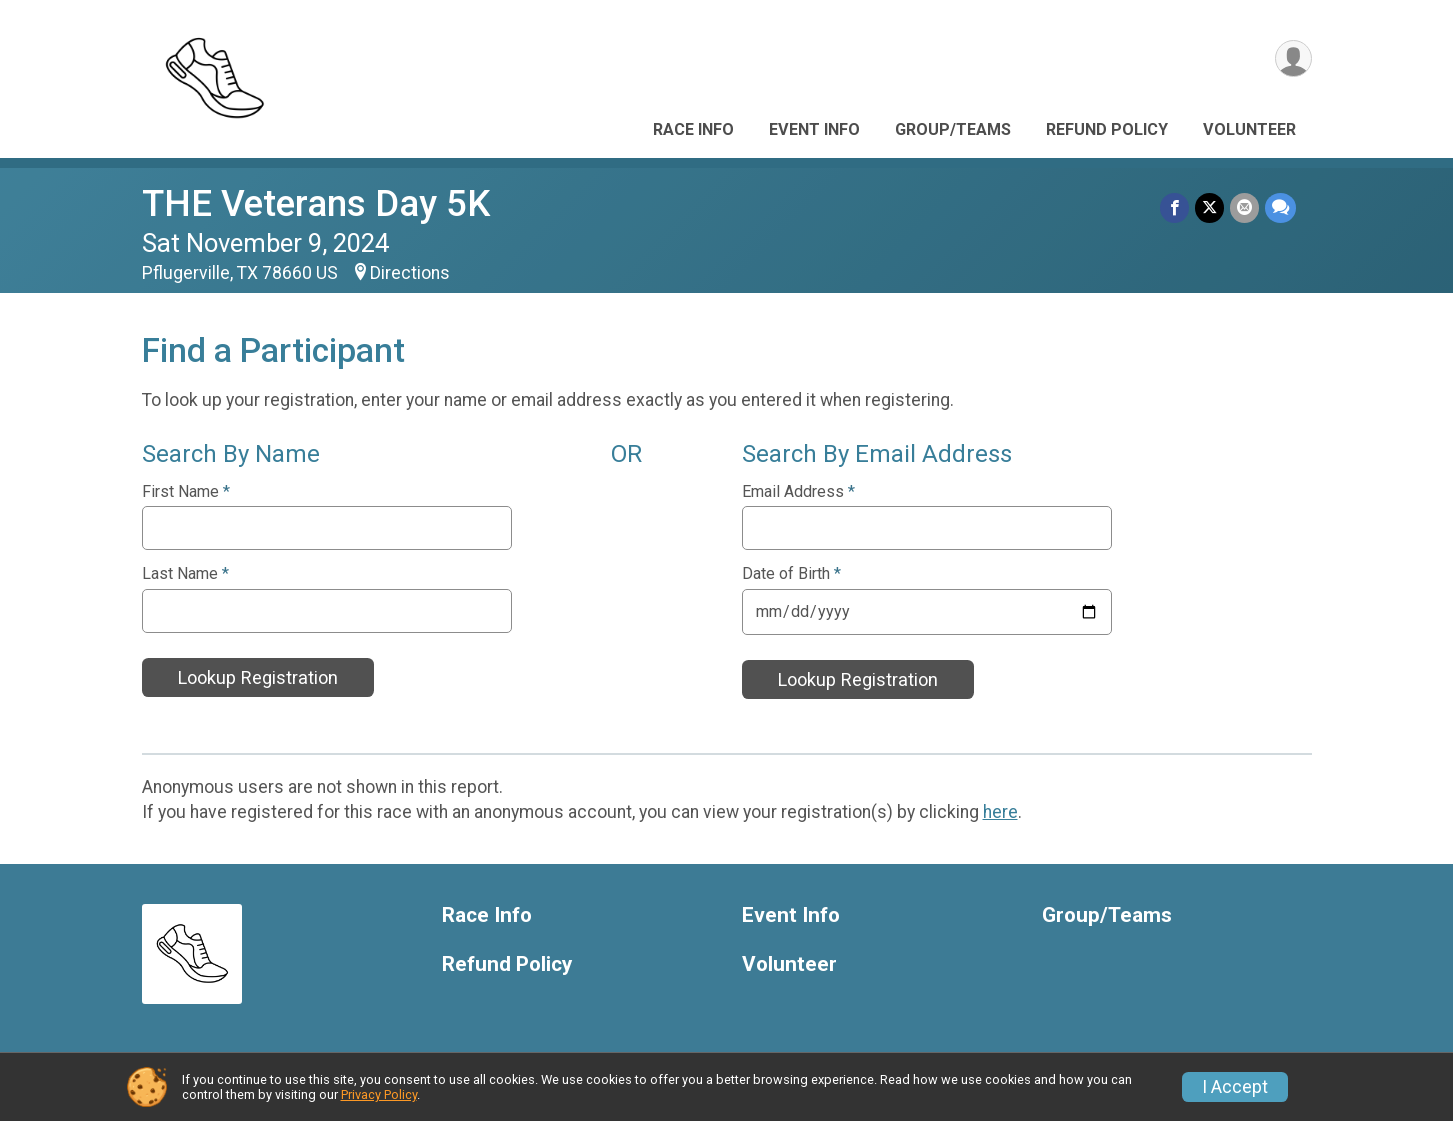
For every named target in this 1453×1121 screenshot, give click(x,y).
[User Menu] (1293, 58)
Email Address (798, 492)
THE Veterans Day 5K (316, 203)
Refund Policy (1107, 129)
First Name (186, 492)
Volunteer (1249, 129)
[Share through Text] (1280, 207)
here (1000, 812)
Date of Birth (791, 574)
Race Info (693, 129)
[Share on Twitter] (1209, 207)
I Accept (1235, 1087)
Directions (410, 273)
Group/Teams (953, 129)
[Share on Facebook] (1174, 207)
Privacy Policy (379, 1094)
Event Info (814, 129)
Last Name (185, 574)
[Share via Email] (1244, 207)
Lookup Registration (258, 677)
